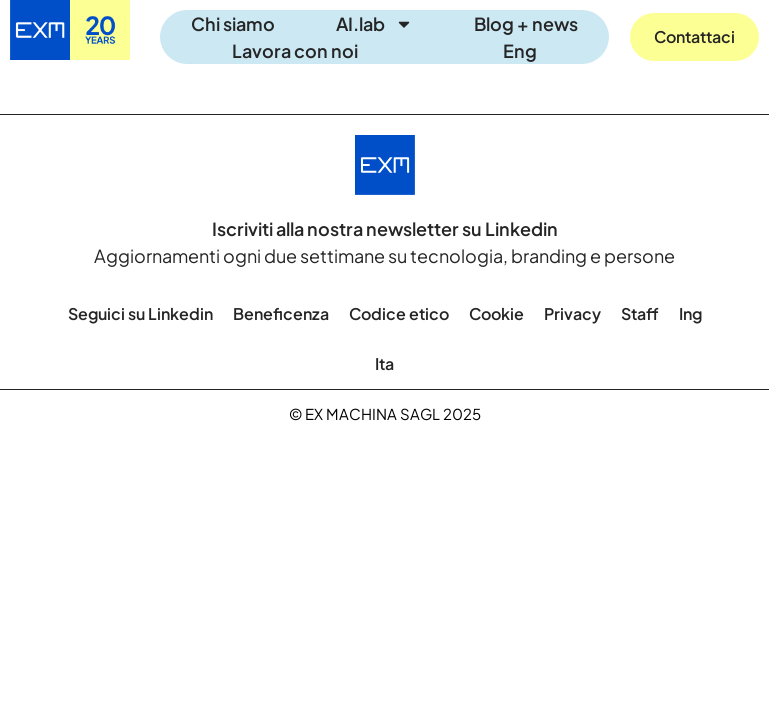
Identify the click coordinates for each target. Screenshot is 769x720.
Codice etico (399, 313)
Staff (640, 313)
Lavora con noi (295, 50)
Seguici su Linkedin (140, 313)
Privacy (572, 313)
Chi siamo (233, 23)
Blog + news (526, 23)
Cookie (496, 313)
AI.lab (374, 23)
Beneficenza (281, 313)
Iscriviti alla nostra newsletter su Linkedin (385, 228)
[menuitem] (520, 50)
